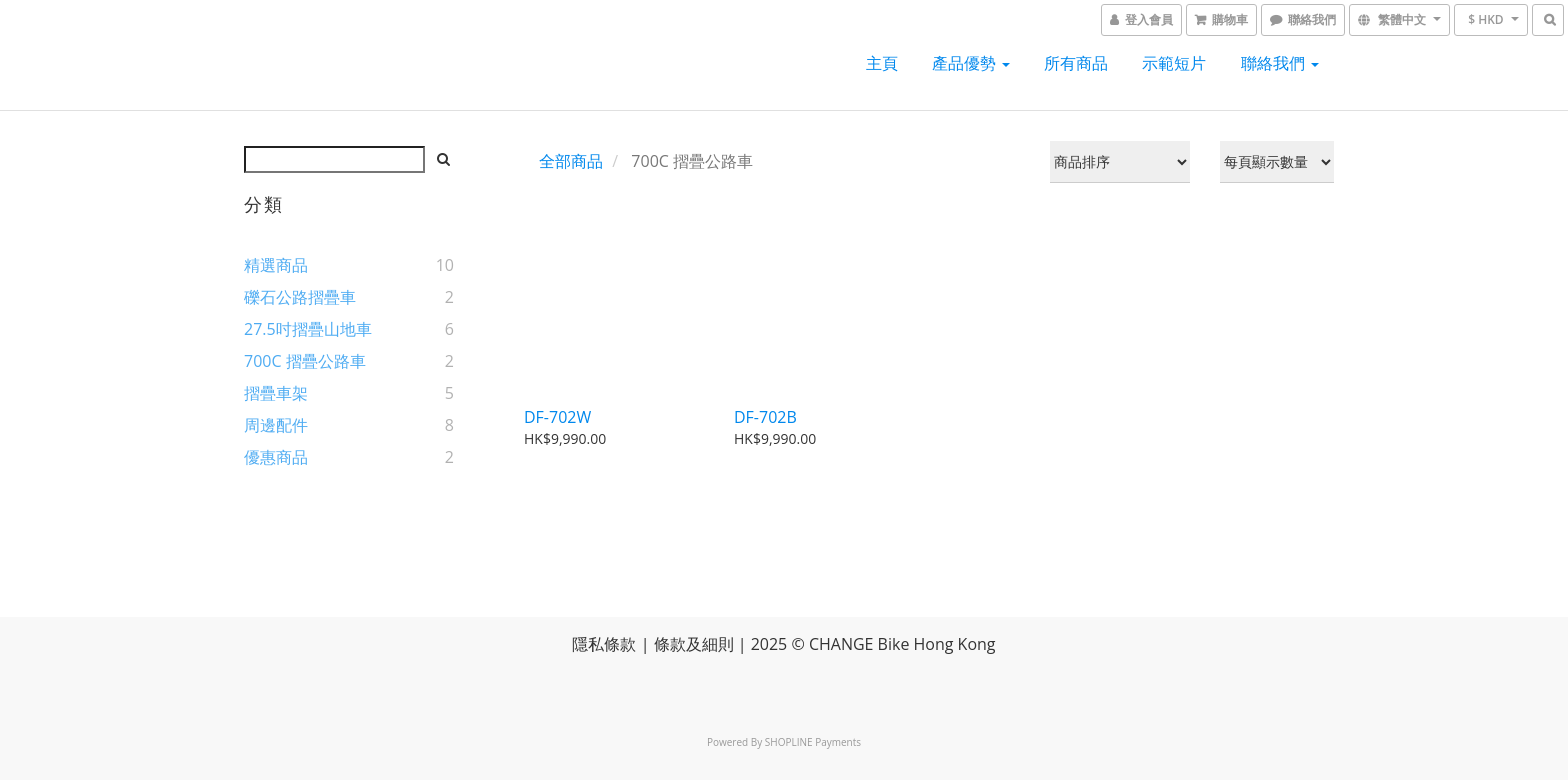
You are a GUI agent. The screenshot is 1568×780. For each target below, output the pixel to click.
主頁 (882, 63)
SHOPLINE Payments (813, 742)
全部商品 (571, 161)
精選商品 (276, 265)
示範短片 (1174, 63)
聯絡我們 (1280, 63)
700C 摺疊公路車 (305, 361)
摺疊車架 (276, 393)
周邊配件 (276, 425)
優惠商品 (276, 457)
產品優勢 (971, 63)
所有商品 (1076, 63)
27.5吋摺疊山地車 (308, 329)
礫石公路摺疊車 (300, 297)
